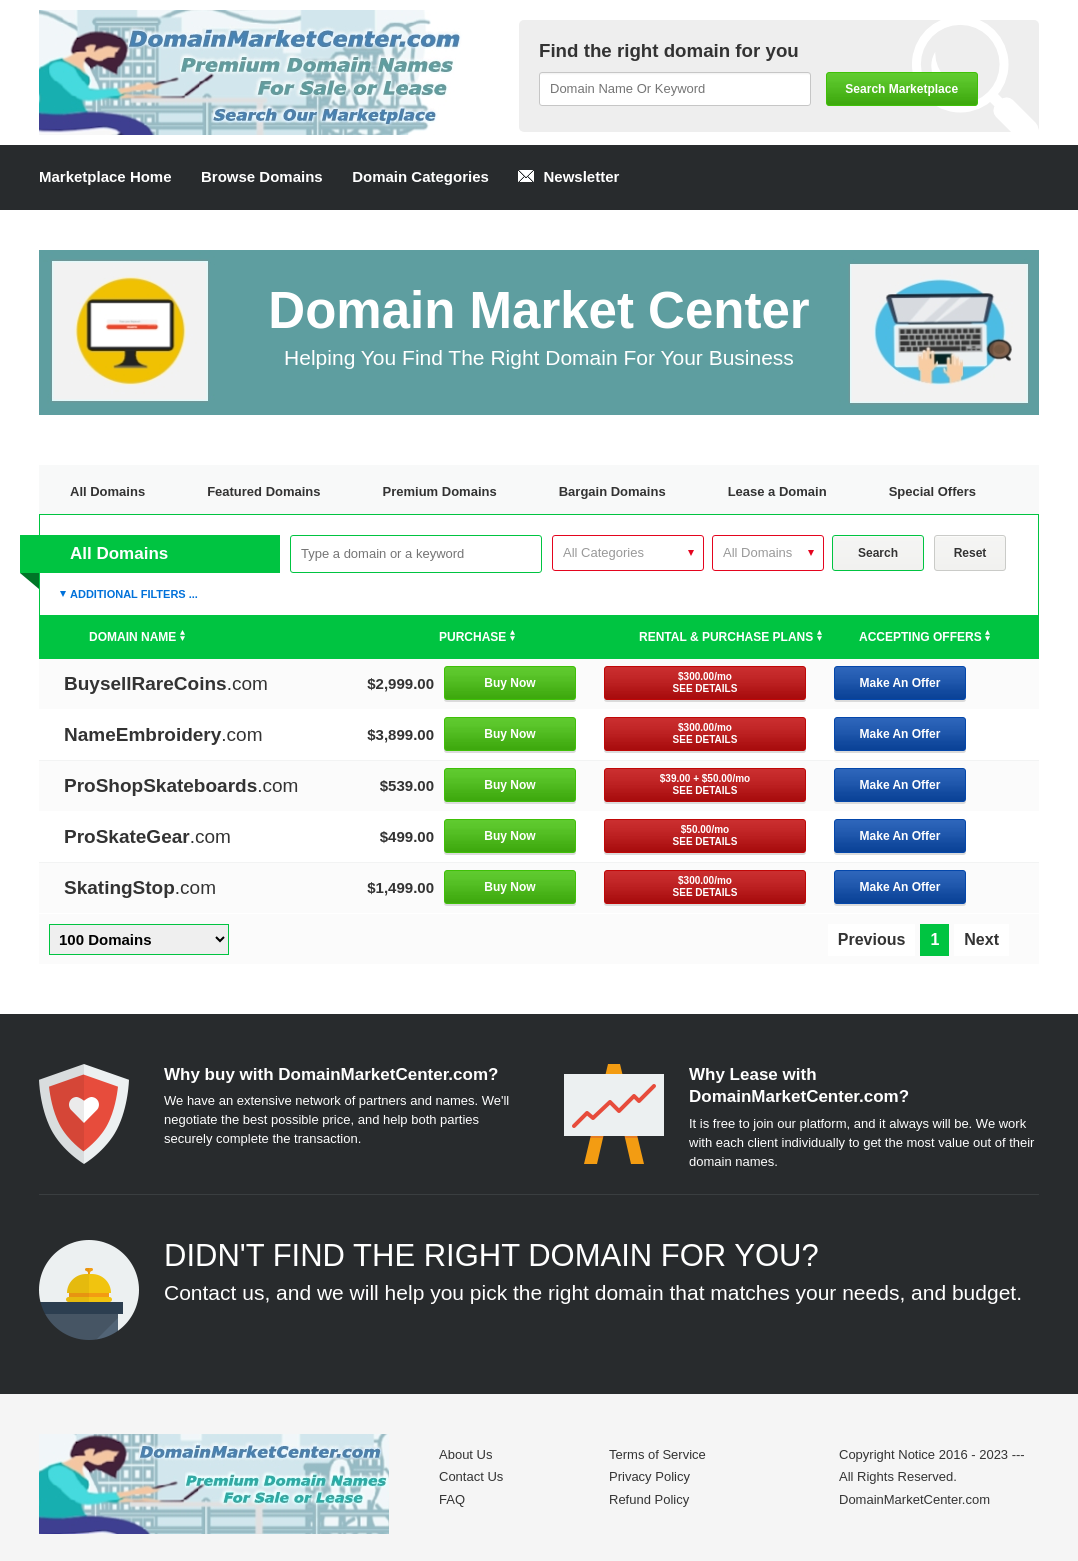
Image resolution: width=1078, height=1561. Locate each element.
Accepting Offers (924, 637)
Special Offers (932, 491)
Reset (970, 553)
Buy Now (509, 683)
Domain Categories (420, 176)
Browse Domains (262, 176)
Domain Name (137, 637)
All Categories (603, 552)
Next (981, 939)
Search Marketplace (901, 89)
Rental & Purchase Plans (730, 637)
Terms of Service (657, 1454)
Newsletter (568, 176)
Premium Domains (440, 491)
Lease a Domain (777, 491)
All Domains (107, 491)
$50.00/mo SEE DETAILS (705, 835)
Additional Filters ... (134, 594)
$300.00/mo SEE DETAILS (705, 682)
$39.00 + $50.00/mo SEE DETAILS (705, 784)
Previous (872, 939)
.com (166, 683)
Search (878, 553)
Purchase (477, 637)
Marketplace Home (105, 176)
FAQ (452, 1499)
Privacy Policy (649, 1476)
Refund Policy (649, 1499)
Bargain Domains (612, 491)
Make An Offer (900, 683)
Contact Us (471, 1476)
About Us (465, 1454)
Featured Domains (263, 491)
